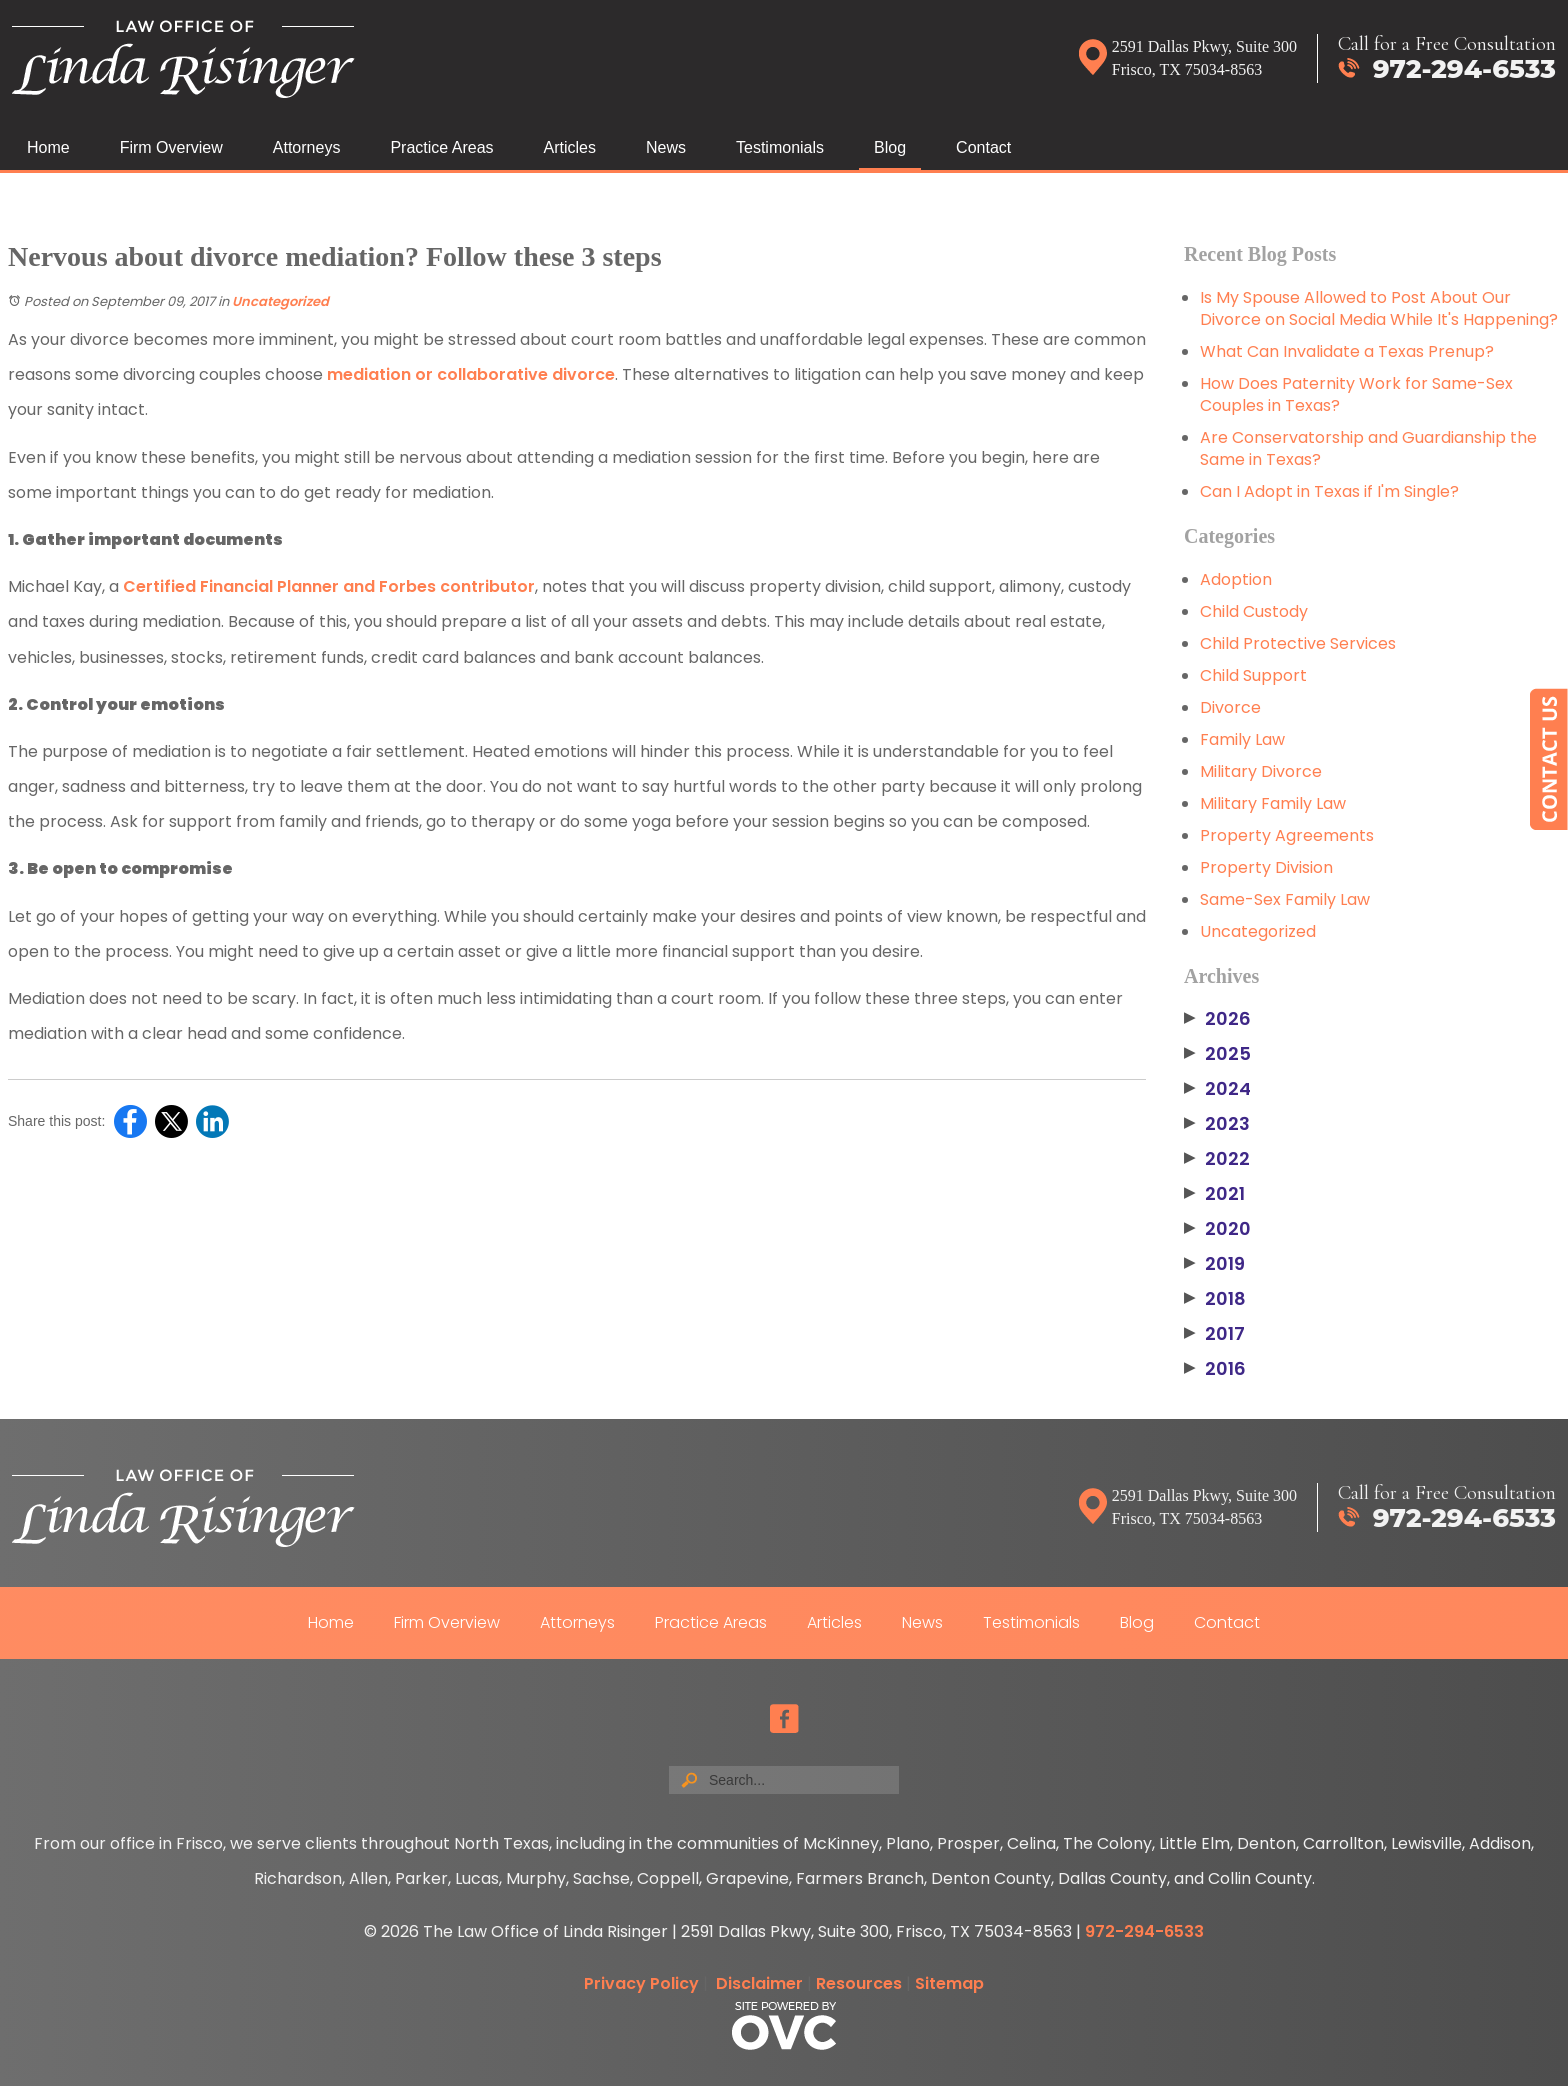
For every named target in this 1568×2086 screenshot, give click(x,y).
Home (48, 147)
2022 (1217, 1159)
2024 (1217, 1089)
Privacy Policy (641, 1983)
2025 (1217, 1054)
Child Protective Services (1298, 643)
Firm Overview (171, 147)
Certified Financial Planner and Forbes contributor (329, 586)
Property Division (1266, 867)
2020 (1217, 1229)
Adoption (1236, 579)
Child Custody (1254, 611)
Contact (983, 147)
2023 (1217, 1124)
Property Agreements (1287, 835)
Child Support (1253, 675)
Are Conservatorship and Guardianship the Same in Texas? (1368, 448)
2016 (1215, 1369)
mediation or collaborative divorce (471, 374)
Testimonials (780, 147)
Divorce (1230, 707)
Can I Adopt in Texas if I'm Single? (1329, 491)
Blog (890, 147)
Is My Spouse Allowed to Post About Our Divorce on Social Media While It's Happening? (1379, 308)
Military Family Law (1273, 803)
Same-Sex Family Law (1285, 899)
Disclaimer (759, 1983)
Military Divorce (1261, 771)
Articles (570, 147)
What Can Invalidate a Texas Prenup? (1347, 351)
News (666, 147)
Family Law (1242, 739)
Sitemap (949, 1983)
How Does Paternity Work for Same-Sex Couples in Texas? (1356, 394)
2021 (1214, 1194)
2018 (1215, 1299)
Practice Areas (441, 147)
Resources (859, 1983)
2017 (1214, 1334)
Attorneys (307, 147)
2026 (1217, 1019)
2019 (1214, 1264)
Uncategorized (280, 301)
